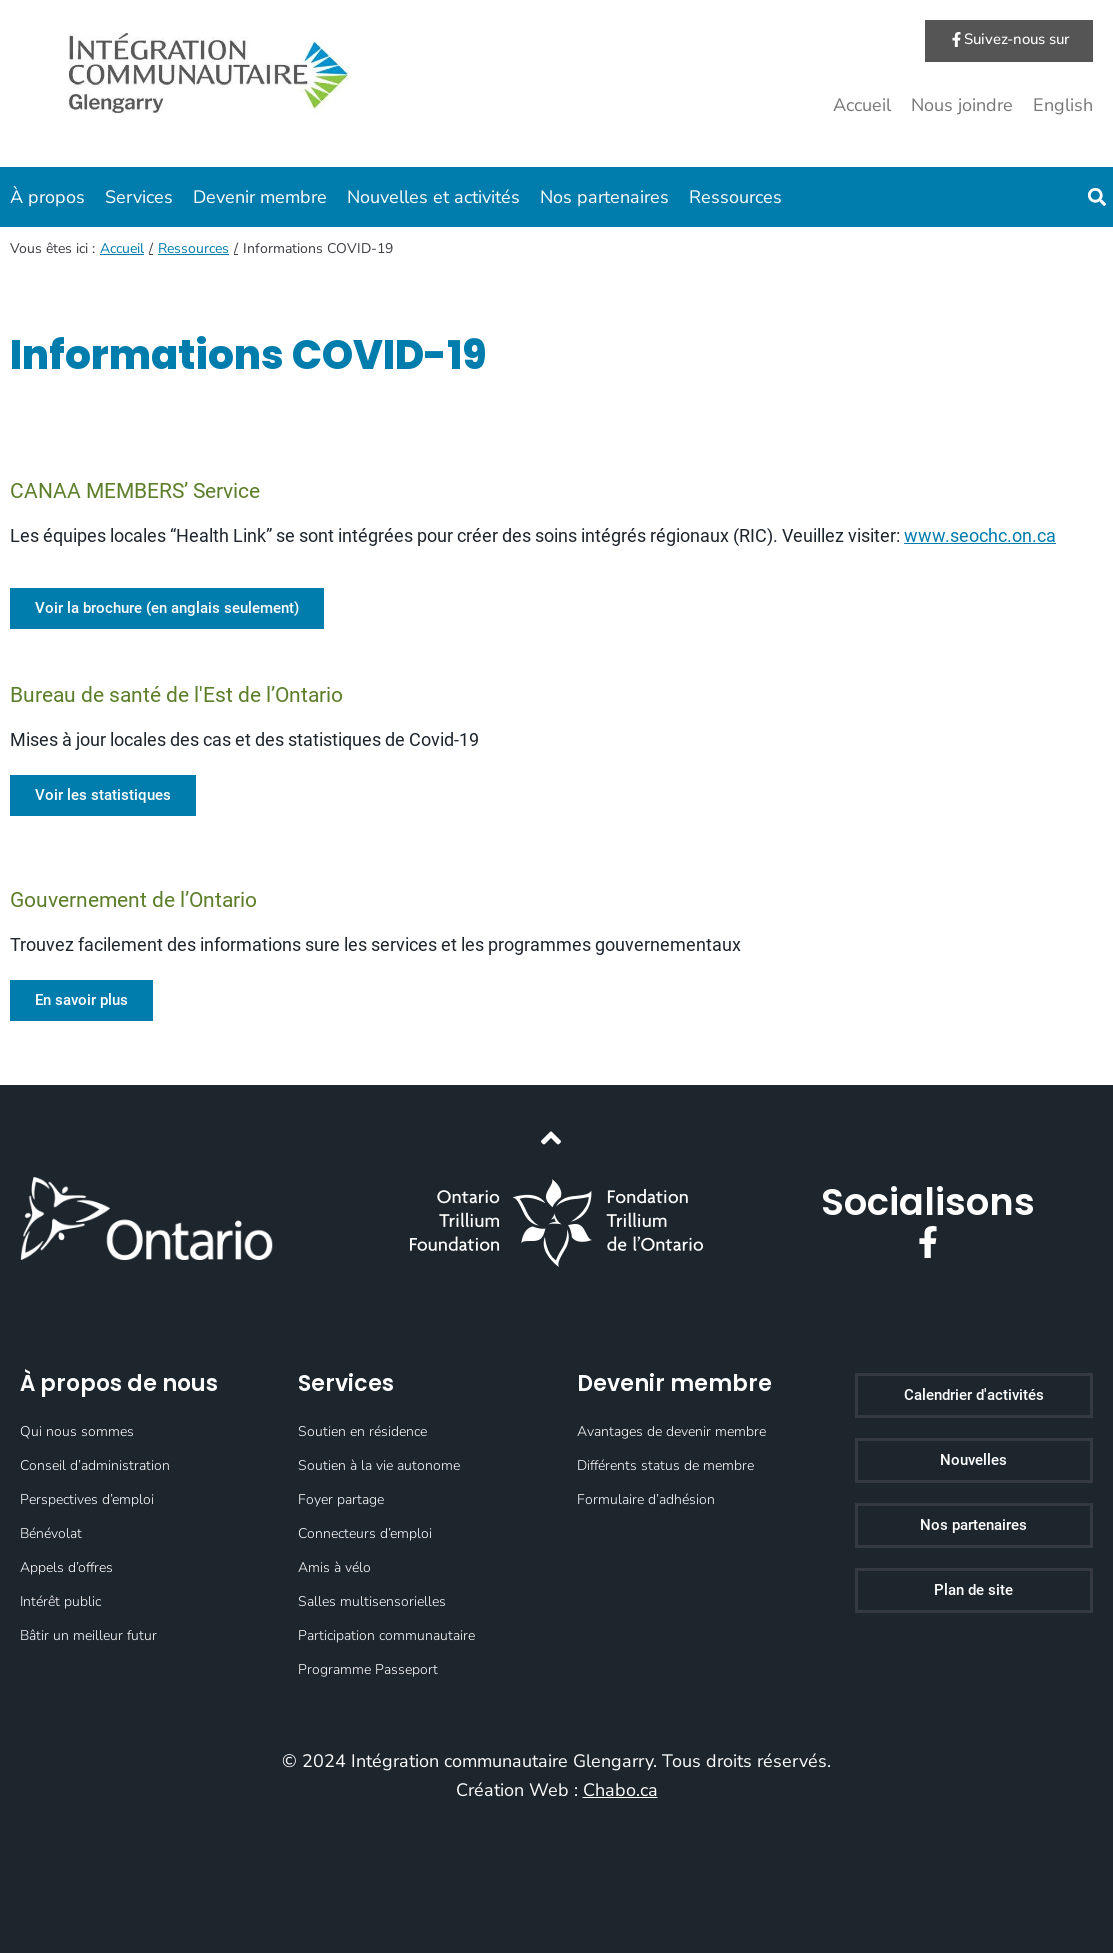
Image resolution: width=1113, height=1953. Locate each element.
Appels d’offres (66, 1567)
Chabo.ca (620, 1790)
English (1063, 105)
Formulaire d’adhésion (646, 1499)
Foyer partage (341, 1499)
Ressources (735, 197)
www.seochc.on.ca (980, 535)
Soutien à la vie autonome (379, 1465)
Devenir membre (260, 197)
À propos (47, 197)
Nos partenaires (604, 197)
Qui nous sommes (77, 1431)
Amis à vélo (334, 1567)
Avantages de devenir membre (671, 1431)
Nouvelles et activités (433, 197)
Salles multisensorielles (372, 1601)
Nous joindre (962, 105)
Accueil (862, 105)
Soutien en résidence (362, 1431)
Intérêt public (60, 1601)
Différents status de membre (665, 1465)
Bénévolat (51, 1533)
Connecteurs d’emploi (365, 1533)
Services (139, 197)
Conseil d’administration (95, 1465)
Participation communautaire (386, 1635)
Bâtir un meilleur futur (88, 1635)
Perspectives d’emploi (87, 1499)
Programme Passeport (368, 1669)
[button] (1096, 197)
